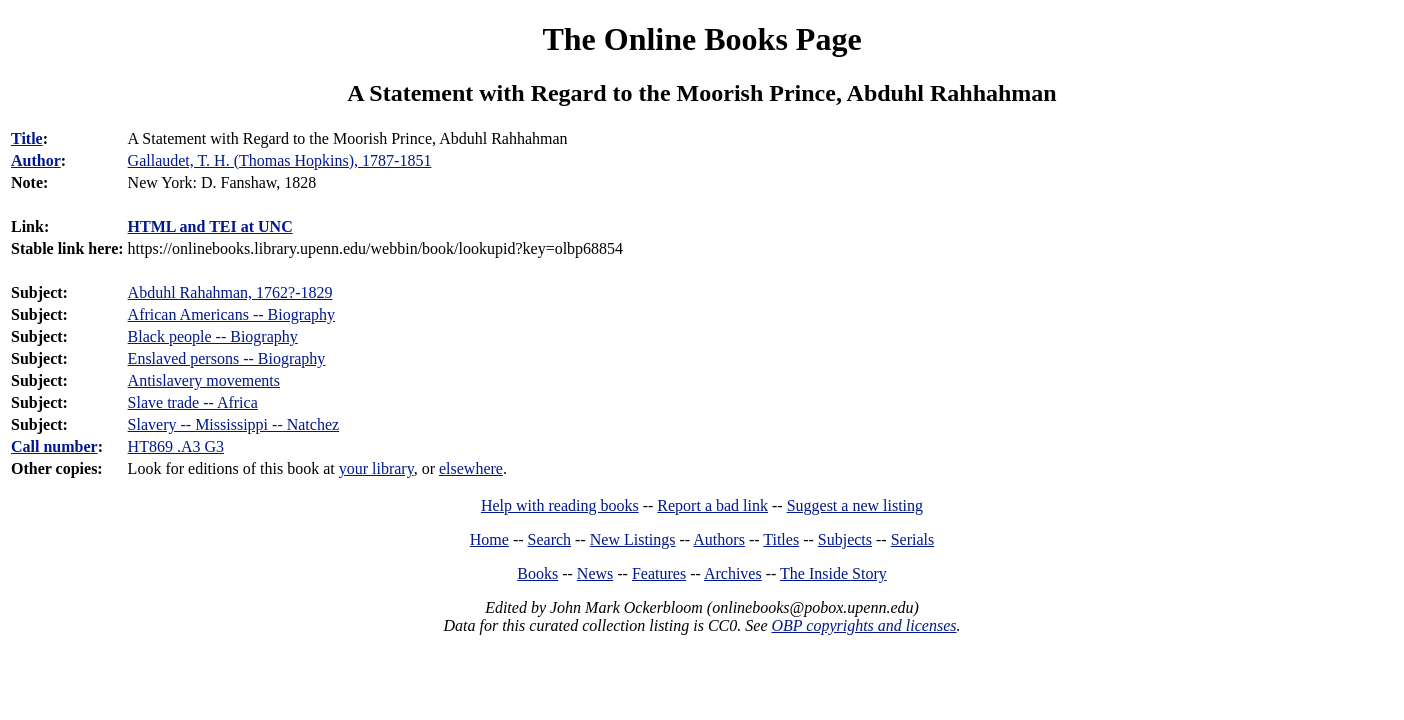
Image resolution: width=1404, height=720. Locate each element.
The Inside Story (833, 573)
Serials (913, 539)
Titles (781, 539)
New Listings (633, 539)
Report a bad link (712, 505)
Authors (719, 539)
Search (550, 539)
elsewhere (471, 468)
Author (36, 160)
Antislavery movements (204, 380)
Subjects (845, 539)
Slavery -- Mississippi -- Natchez (234, 424)
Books (537, 573)
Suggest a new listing (855, 505)
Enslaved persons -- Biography (227, 358)
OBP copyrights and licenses (863, 625)
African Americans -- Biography (231, 314)
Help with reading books (560, 505)
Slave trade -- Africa (193, 402)
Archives (733, 573)
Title (27, 138)
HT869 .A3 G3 (176, 446)
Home (489, 539)
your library (376, 468)
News (595, 573)
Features (659, 573)
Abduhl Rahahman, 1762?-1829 (230, 292)
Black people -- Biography (213, 336)
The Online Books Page (701, 39)
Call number (54, 446)
